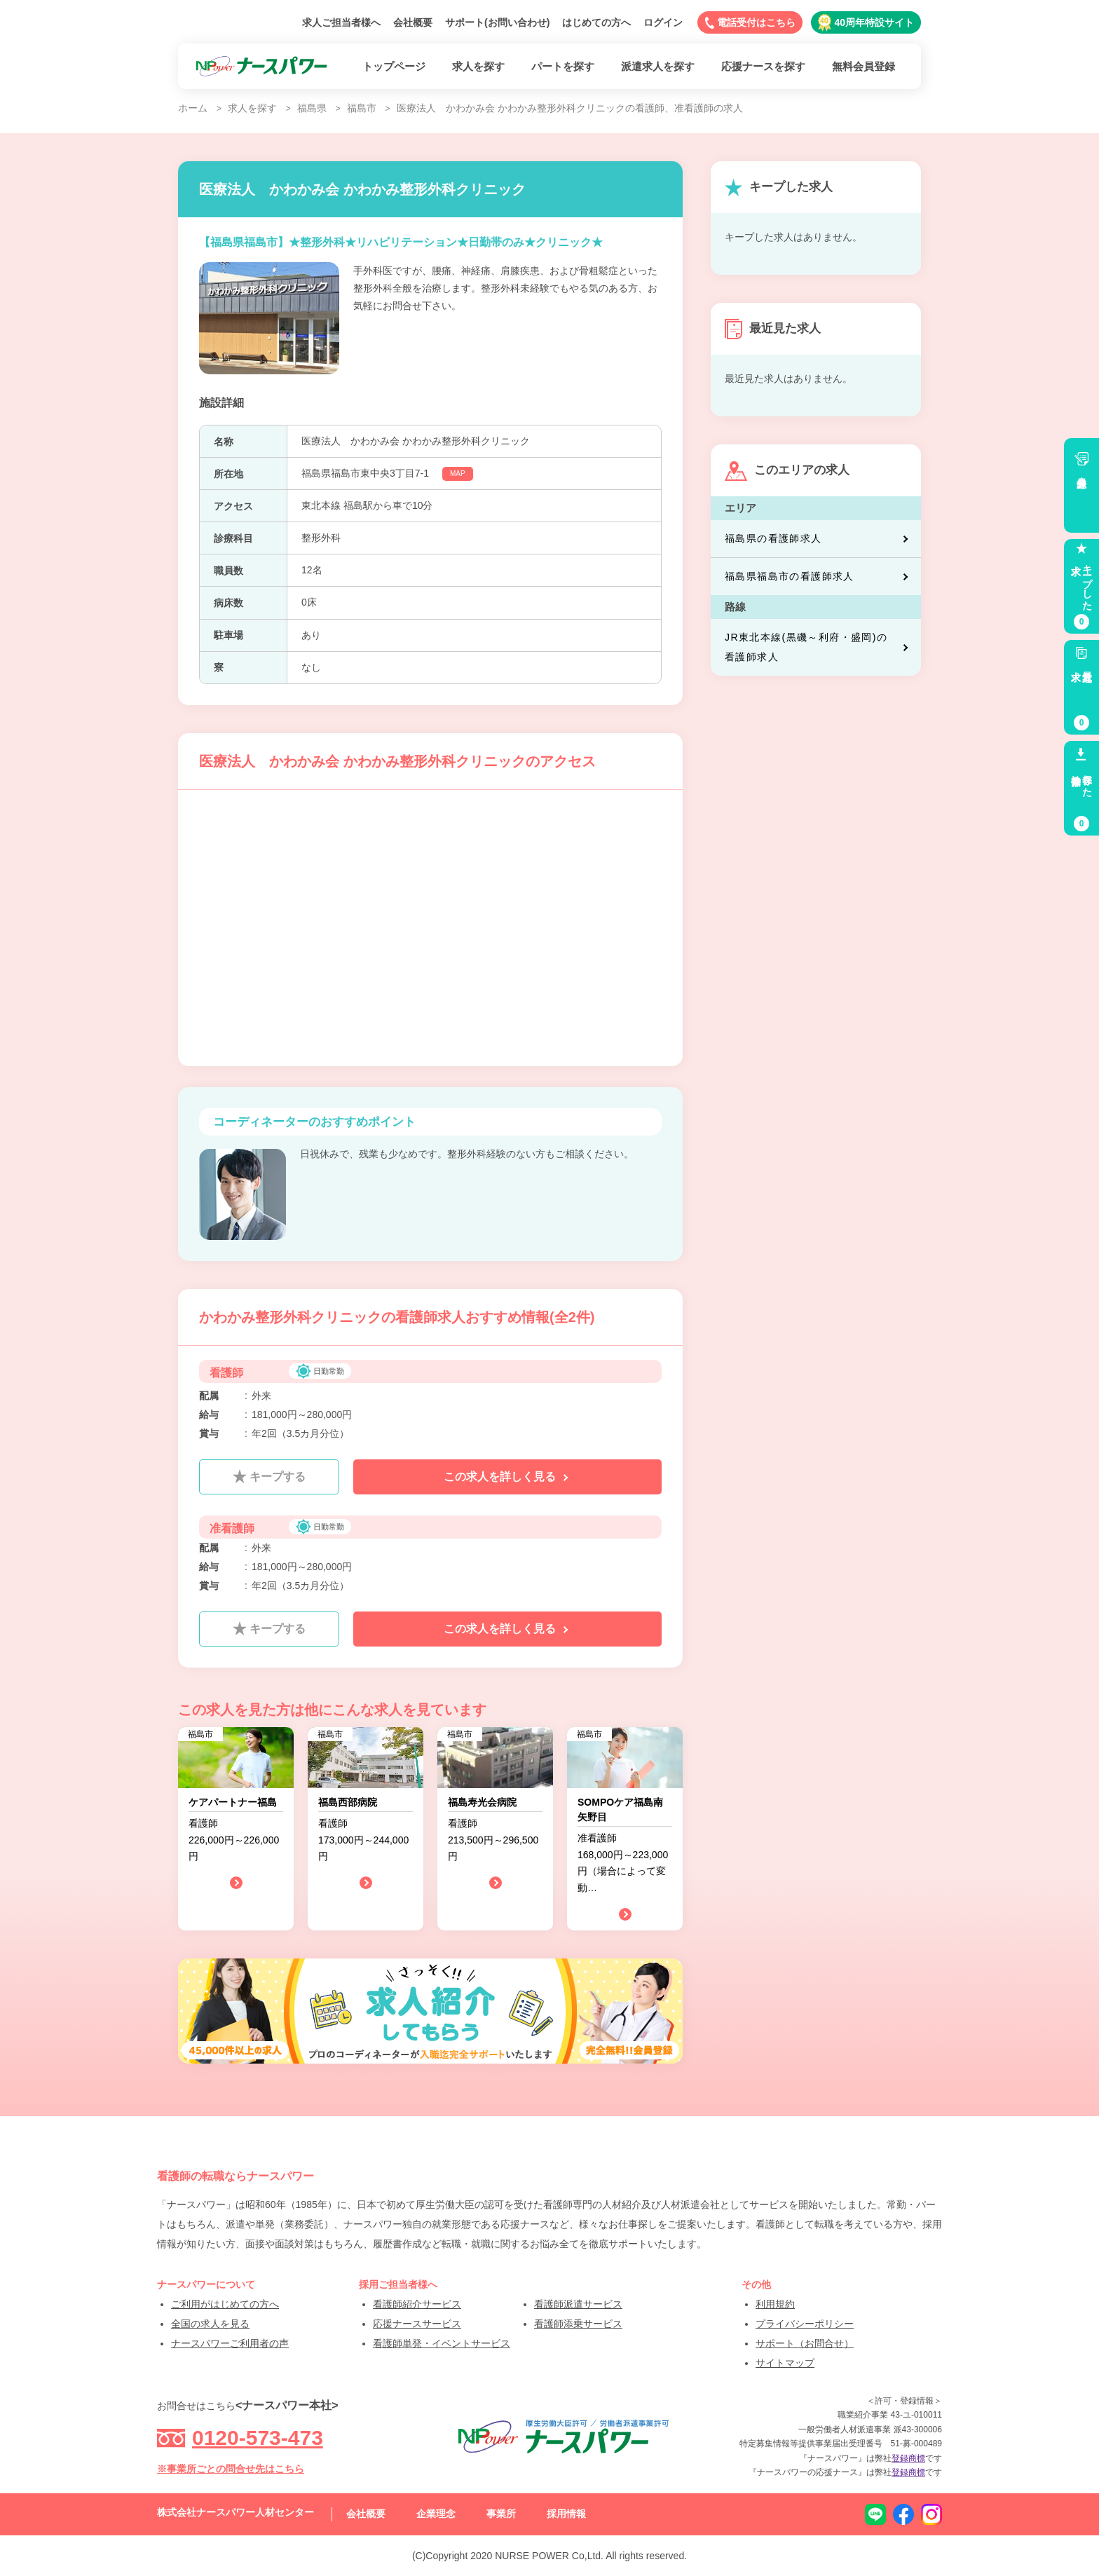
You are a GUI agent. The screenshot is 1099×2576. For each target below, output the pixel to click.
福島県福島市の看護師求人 (817, 576)
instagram (931, 2514)
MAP (457, 473)
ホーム (192, 108)
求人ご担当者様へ (341, 22)
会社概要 (412, 22)
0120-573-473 (257, 2437)
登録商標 (908, 2458)
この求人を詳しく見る (507, 1477)
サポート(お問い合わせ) (497, 22)
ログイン (663, 22)
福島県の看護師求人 (817, 539)
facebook (903, 2514)
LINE (875, 2514)
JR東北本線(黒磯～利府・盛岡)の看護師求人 (817, 647)
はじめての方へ (596, 22)
